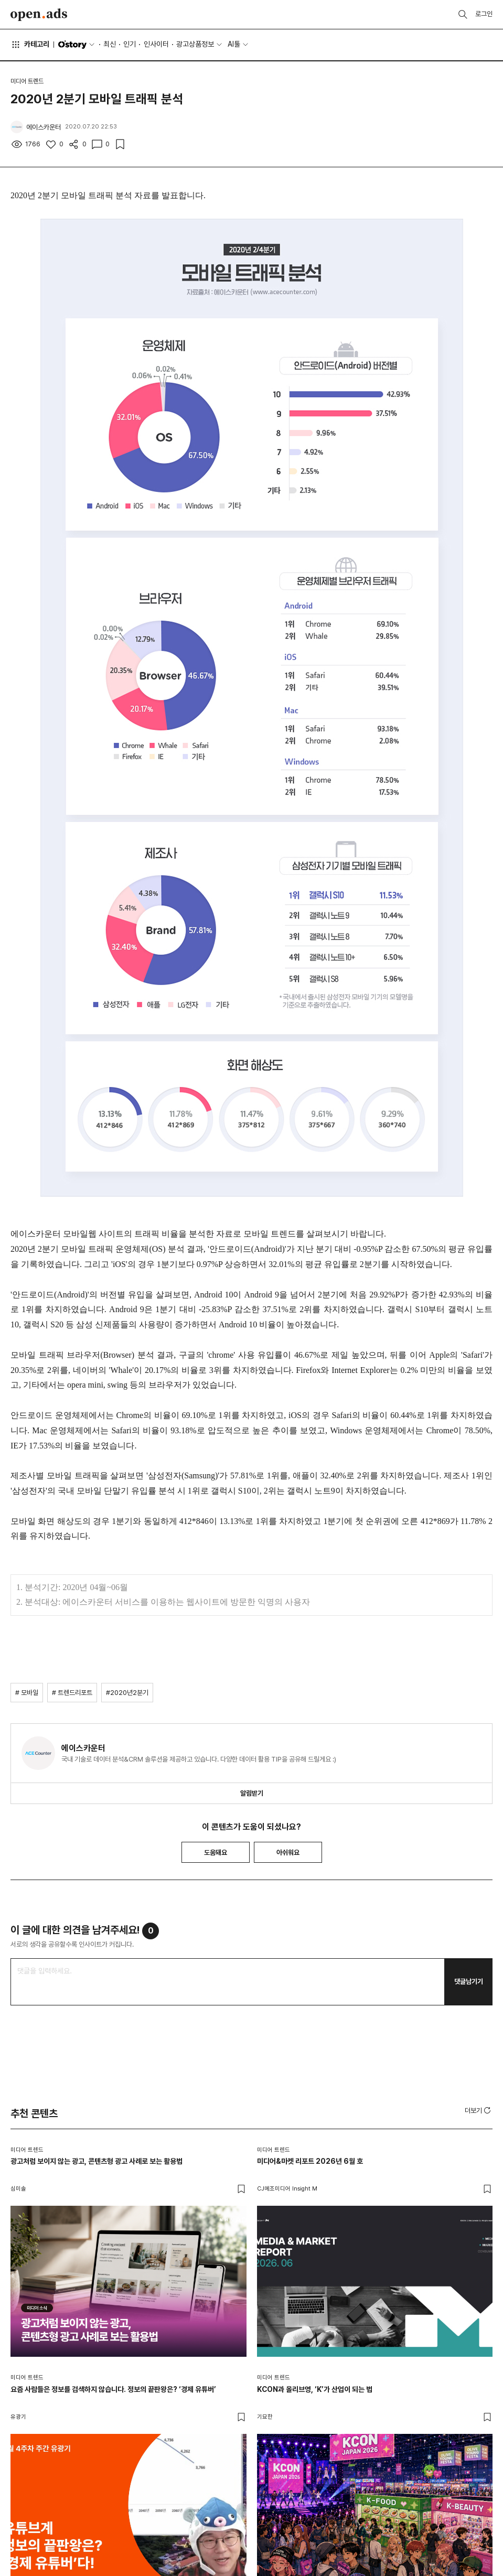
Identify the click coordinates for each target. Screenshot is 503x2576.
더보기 (479, 2110)
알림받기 (251, 1793)
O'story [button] (77, 44)
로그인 (484, 14)
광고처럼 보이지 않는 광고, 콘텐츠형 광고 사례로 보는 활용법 (96, 2161)
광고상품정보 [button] (195, 44)
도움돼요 (215, 1852)
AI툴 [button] (234, 44)
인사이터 (156, 44)
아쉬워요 (287, 1852)
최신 (109, 44)
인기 (129, 44)
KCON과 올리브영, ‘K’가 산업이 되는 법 (314, 2389)
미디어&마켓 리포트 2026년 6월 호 (310, 2161)
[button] (479, 2110)
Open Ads (38, 14)
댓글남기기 (468, 1981)
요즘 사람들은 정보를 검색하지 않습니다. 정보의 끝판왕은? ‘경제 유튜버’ (113, 2389)
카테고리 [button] (29, 44)
